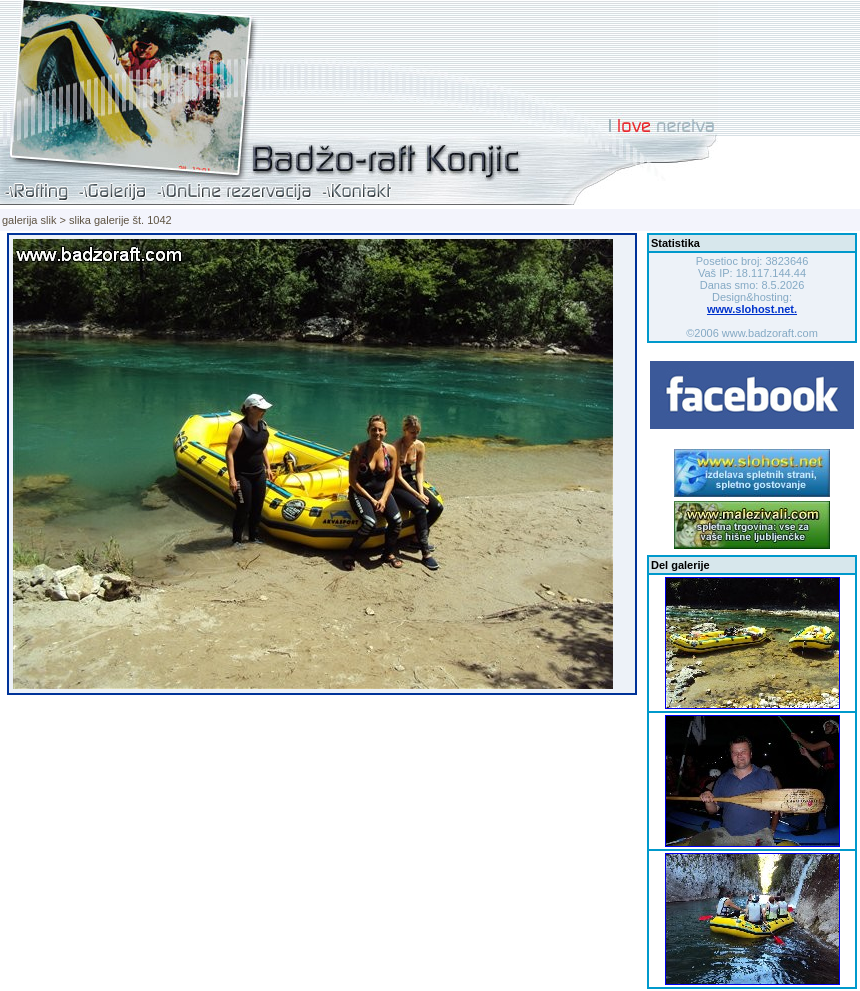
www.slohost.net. (752, 309)
